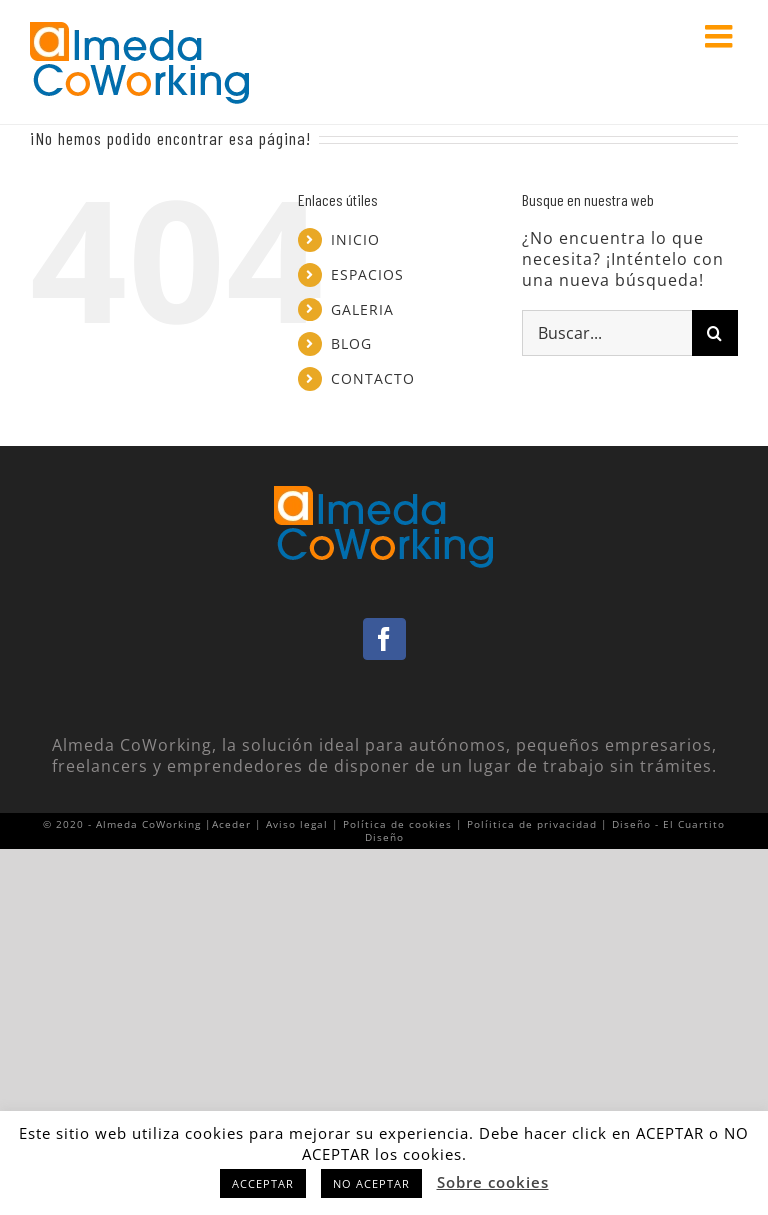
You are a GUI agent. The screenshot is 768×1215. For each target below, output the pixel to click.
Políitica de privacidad (532, 824)
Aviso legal (297, 824)
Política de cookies (397, 824)
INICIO (355, 239)
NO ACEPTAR (371, 1183)
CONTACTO (373, 378)
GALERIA (362, 309)
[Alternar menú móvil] (721, 36)
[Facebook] (384, 639)
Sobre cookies (493, 1182)
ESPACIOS (367, 274)
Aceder (231, 824)
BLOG (351, 343)
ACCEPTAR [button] (263, 1183)
